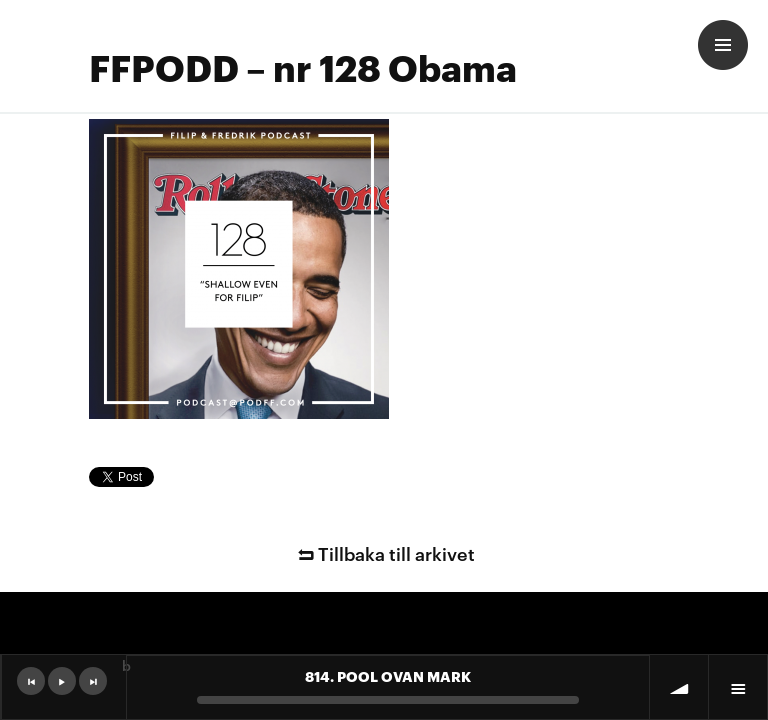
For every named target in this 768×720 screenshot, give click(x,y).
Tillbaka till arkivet (384, 552)
